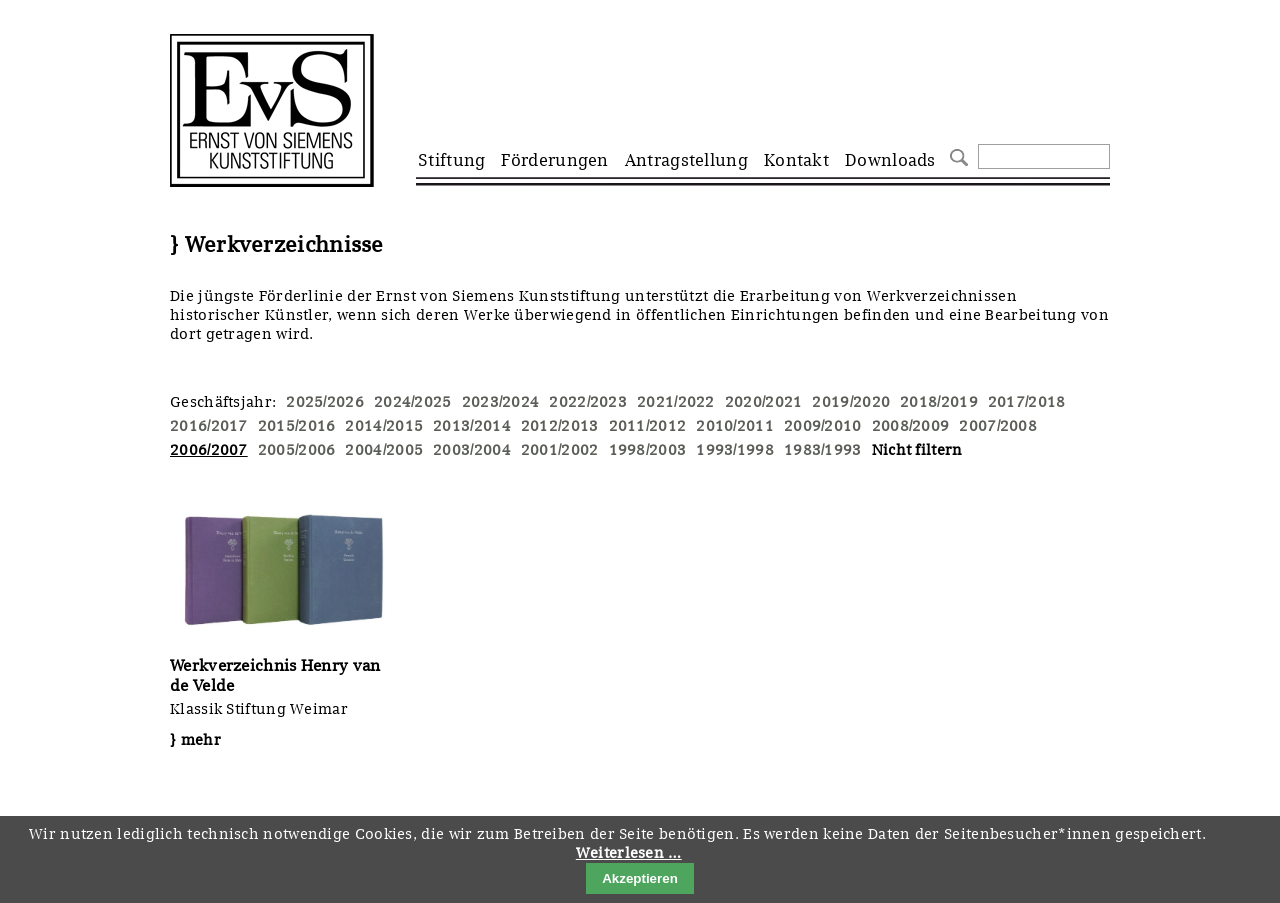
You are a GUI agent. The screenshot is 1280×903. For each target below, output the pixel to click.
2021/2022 (676, 402)
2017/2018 (1027, 402)
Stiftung (451, 160)
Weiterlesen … (629, 853)
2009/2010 (823, 426)
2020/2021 (764, 402)
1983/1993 (823, 450)
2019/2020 (851, 402)
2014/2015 (384, 426)
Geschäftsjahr (221, 402)
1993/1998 (735, 450)
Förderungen (554, 160)
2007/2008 (998, 426)
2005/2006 (297, 450)
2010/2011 (735, 426)
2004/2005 (384, 450)
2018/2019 (939, 402)
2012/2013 (560, 426)
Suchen (956, 155)
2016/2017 (209, 426)
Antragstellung (686, 160)
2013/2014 (472, 426)
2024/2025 (413, 402)
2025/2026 (325, 402)
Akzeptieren (640, 878)
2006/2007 (209, 450)
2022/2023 (588, 402)
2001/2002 (560, 450)
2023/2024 (501, 402)
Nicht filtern (917, 450)
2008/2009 (911, 426)
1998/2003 (648, 450)
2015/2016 (297, 426)
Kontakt (796, 160)
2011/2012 (648, 426)
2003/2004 (472, 450)
